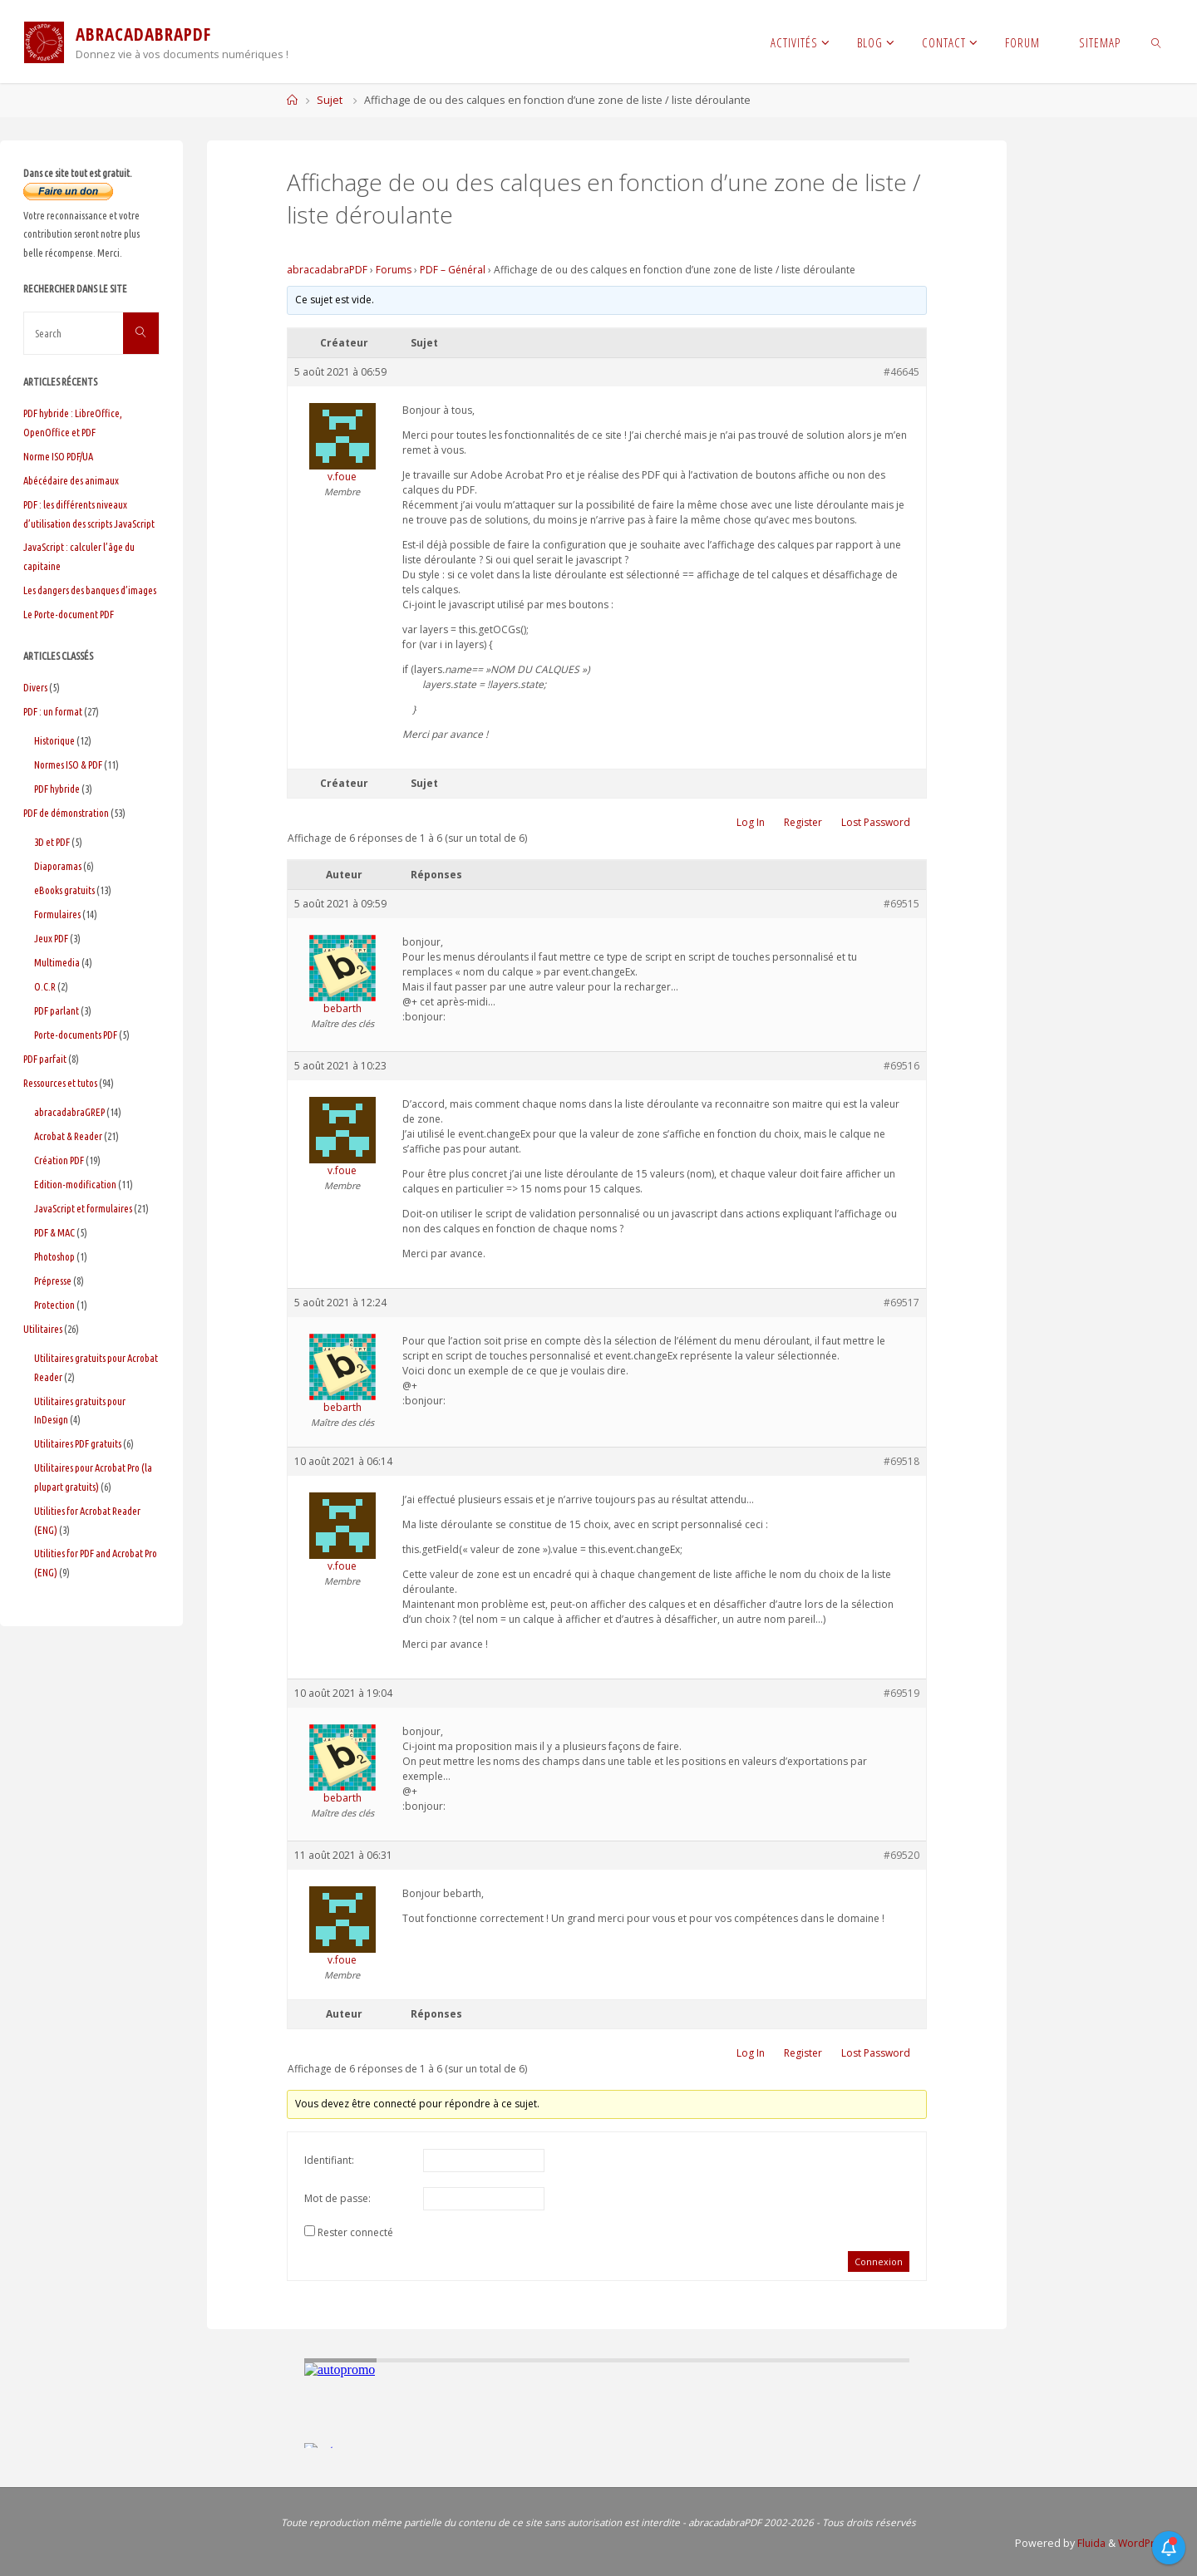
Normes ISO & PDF (68, 764)
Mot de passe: (337, 2198)
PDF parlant (56, 1010)
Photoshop (54, 1256)
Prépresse (52, 1280)
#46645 (901, 372)
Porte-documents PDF (75, 1034)
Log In (750, 822)
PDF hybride (57, 788)
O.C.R (45, 986)
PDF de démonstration (66, 813)
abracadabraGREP (69, 1112)
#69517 (901, 1302)
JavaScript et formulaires (83, 1208)
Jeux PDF (51, 938)
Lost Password (875, 822)
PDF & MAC (54, 1232)
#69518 (901, 1461)
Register (803, 822)
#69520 (901, 1855)
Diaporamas (57, 866)
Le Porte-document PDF (68, 614)
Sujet (329, 100)
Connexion (879, 2261)
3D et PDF (52, 842)
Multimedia (57, 962)
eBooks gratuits (64, 890)
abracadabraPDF (327, 270)
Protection (54, 1304)
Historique (54, 740)
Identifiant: (329, 2160)
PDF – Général (452, 270)
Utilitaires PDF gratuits (77, 1443)
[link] (1156, 41)
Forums (393, 270)
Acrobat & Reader (68, 1136)
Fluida (1086, 2543)
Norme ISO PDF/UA (58, 456)
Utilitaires (42, 1329)
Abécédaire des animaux (71, 480)
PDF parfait (44, 1058)
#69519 (901, 1693)
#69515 (901, 904)
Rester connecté (355, 2232)
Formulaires (57, 914)
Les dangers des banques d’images (89, 590)
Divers (35, 687)
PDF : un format (52, 711)
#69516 (901, 1066)
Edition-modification (75, 1184)
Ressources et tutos (60, 1083)
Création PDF (59, 1160)
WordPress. (1144, 2543)
